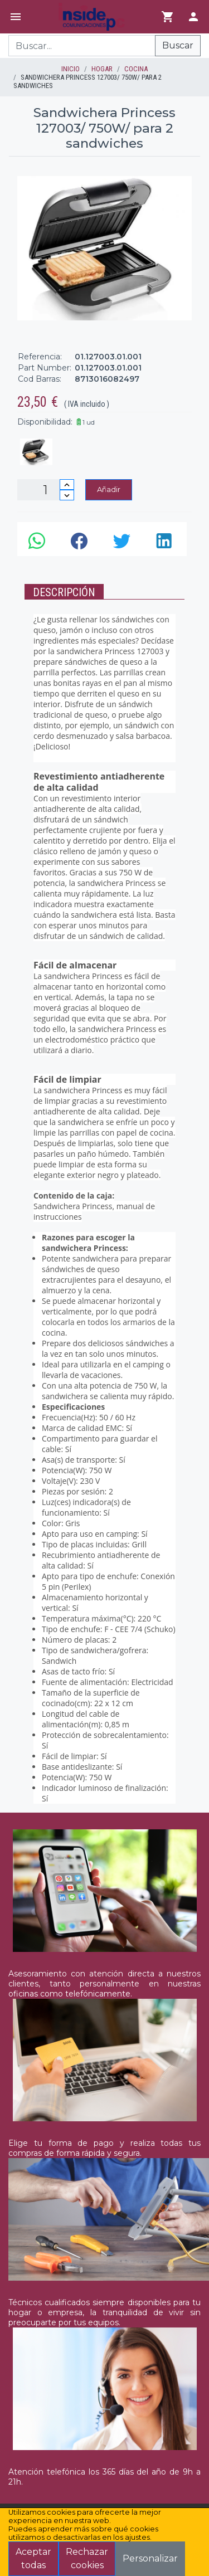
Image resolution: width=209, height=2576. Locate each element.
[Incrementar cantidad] (67, 484)
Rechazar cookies (87, 2558)
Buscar (177, 45)
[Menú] (15, 16)
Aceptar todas (33, 2558)
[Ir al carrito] (168, 16)
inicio (70, 69)
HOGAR (102, 69)
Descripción (64, 592)
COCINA (136, 69)
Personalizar (150, 2558)
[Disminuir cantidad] (67, 495)
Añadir (108, 489)
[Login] (193, 16)
